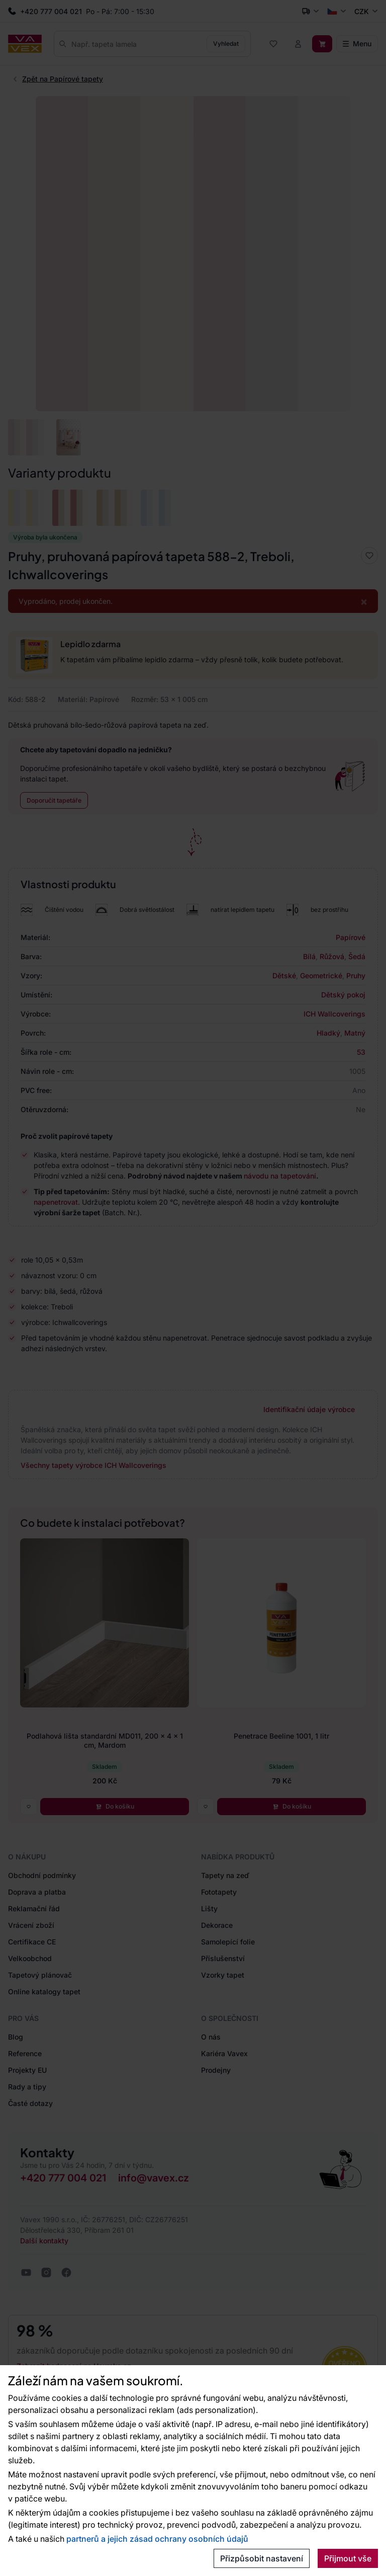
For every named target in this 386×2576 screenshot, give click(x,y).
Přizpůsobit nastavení (261, 2558)
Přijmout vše (347, 2558)
